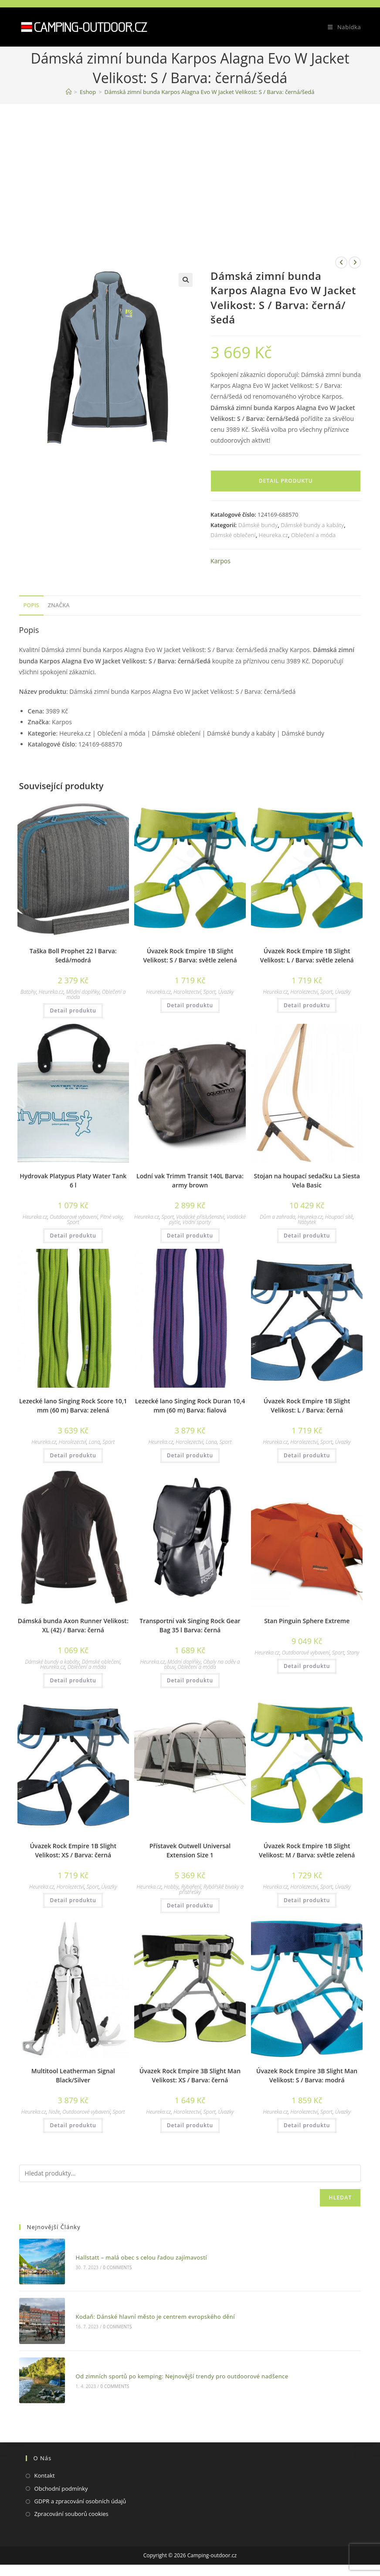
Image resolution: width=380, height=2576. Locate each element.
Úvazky (226, 991)
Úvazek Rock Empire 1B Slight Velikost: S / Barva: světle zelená (190, 955)
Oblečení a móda (313, 535)
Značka (59, 605)
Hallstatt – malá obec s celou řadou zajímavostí (138, 2256)
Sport (210, 991)
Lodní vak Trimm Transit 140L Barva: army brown (190, 1180)
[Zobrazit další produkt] (355, 262)
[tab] (31, 605)
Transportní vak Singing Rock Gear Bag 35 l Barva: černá (189, 1625)
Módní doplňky (82, 991)
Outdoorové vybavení (74, 1217)
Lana (94, 1442)
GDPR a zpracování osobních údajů (80, 2493)
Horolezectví (187, 991)
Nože (54, 2111)
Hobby (171, 1886)
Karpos (220, 561)
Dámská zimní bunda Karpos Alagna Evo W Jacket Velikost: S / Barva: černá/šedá (210, 92)
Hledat (340, 2197)
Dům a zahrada (277, 1217)
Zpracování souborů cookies (71, 2506)
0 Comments (114, 2266)
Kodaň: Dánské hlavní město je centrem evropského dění (151, 2313)
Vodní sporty (197, 1222)
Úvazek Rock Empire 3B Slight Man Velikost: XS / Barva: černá (190, 2075)
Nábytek (307, 1222)
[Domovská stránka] (68, 92)
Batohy (28, 991)
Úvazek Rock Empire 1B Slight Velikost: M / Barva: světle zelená (307, 1850)
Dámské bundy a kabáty (312, 525)
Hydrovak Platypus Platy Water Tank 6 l (73, 1180)
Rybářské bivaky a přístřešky (211, 1889)
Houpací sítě (339, 1217)
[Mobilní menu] (341, 27)
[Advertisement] (190, 169)
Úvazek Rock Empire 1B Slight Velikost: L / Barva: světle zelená (307, 955)
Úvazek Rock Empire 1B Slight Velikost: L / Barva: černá (307, 1405)
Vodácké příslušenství (200, 1217)
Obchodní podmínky (61, 2480)
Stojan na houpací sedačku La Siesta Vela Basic (307, 1180)
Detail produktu (286, 480)
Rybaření (191, 1886)
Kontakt (44, 2467)
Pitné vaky (111, 1217)
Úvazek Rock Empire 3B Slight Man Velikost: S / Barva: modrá (306, 2075)
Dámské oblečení (233, 535)
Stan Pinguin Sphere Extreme (306, 1621)
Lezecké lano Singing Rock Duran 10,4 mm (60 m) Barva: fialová (190, 1405)
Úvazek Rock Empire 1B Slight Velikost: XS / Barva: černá (73, 1850)
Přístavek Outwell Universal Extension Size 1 (190, 1850)
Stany (353, 1652)
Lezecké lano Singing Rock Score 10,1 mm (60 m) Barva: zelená (73, 1405)
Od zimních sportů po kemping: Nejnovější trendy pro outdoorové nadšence (178, 2369)
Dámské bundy (258, 525)
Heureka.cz (273, 535)
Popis (31, 605)
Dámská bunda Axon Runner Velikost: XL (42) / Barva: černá (73, 1625)
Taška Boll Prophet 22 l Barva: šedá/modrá (73, 955)
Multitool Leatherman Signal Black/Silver (73, 2075)
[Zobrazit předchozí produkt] (341, 262)
